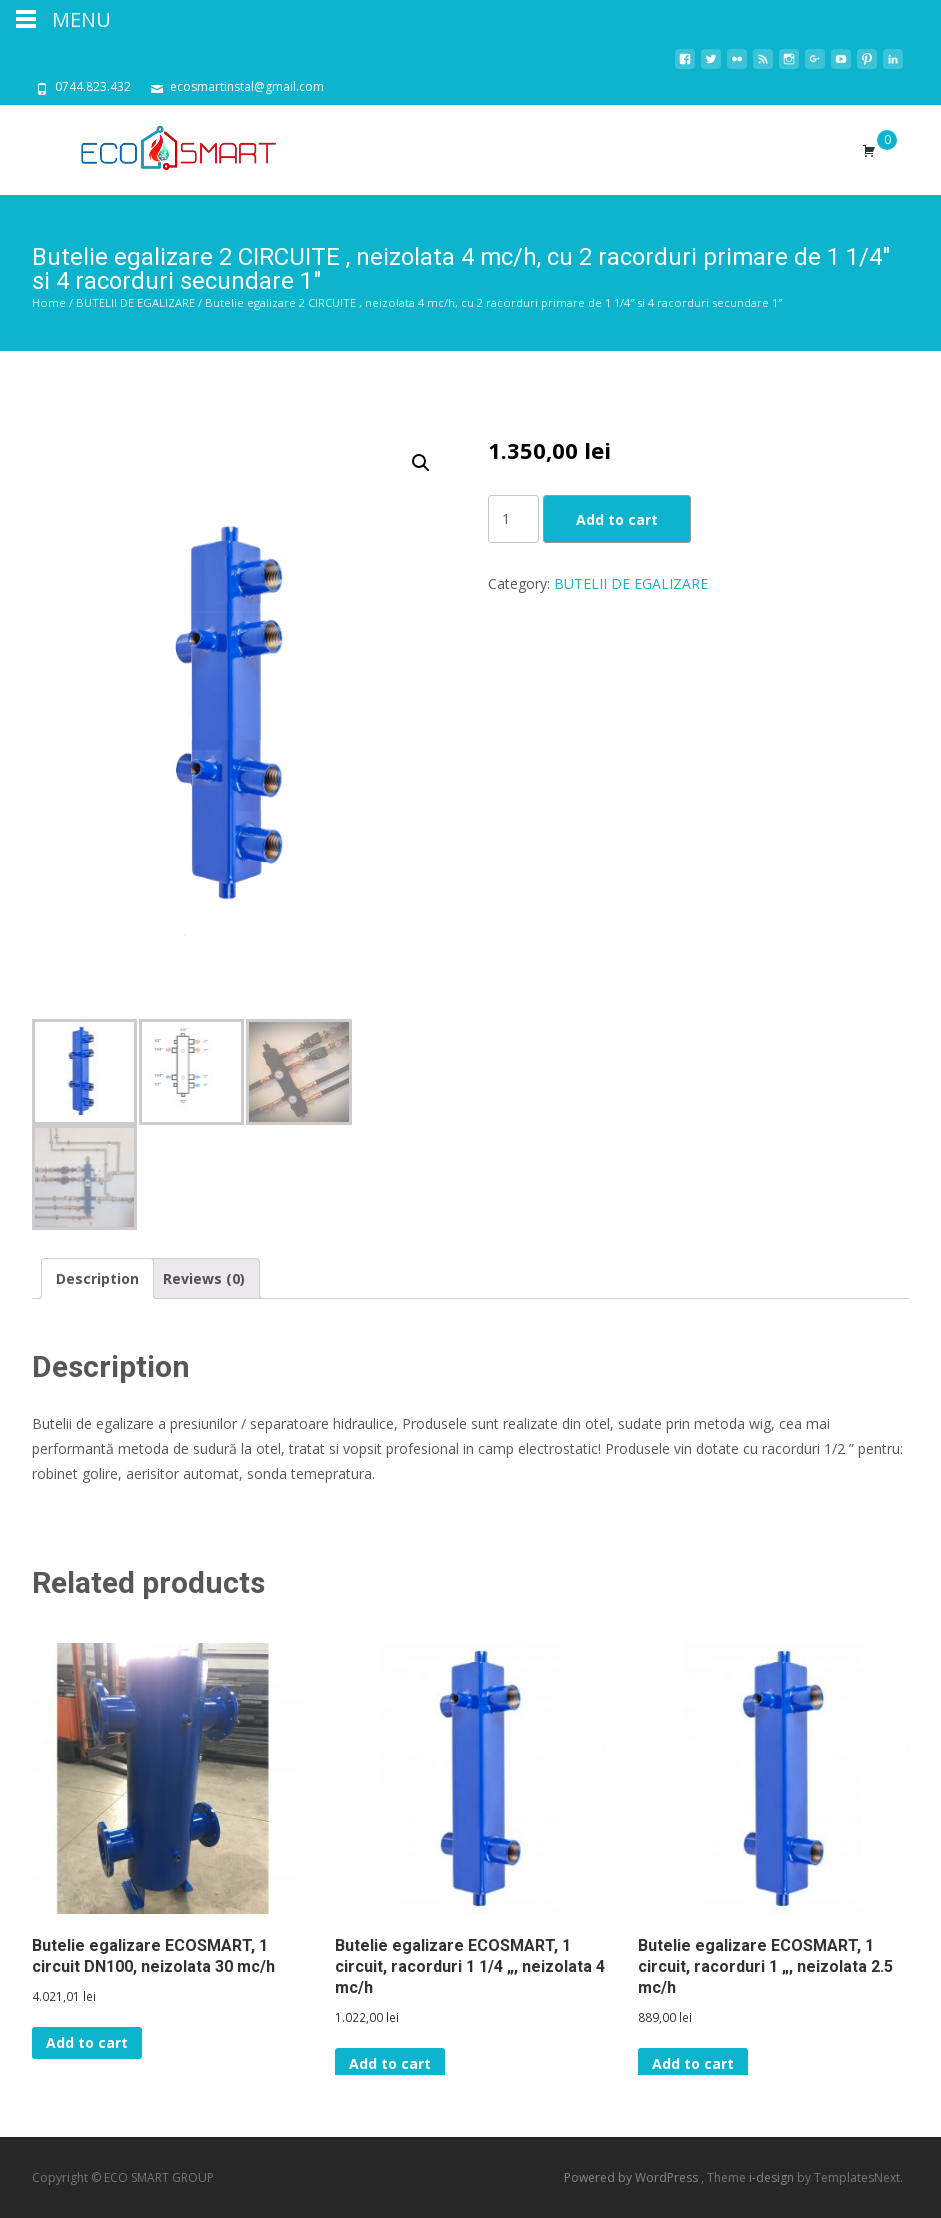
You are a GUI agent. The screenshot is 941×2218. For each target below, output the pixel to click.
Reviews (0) (204, 1278)
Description (97, 1278)
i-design (773, 2177)
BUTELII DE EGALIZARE (135, 302)
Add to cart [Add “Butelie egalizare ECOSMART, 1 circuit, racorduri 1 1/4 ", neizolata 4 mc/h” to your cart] (390, 2063)
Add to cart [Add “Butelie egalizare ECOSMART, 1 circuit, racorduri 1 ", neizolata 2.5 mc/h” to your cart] (693, 2063)
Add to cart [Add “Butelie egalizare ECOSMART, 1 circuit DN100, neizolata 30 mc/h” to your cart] (87, 2042)
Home (49, 302)
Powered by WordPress (632, 2177)
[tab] (97, 1278)
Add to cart (617, 519)
